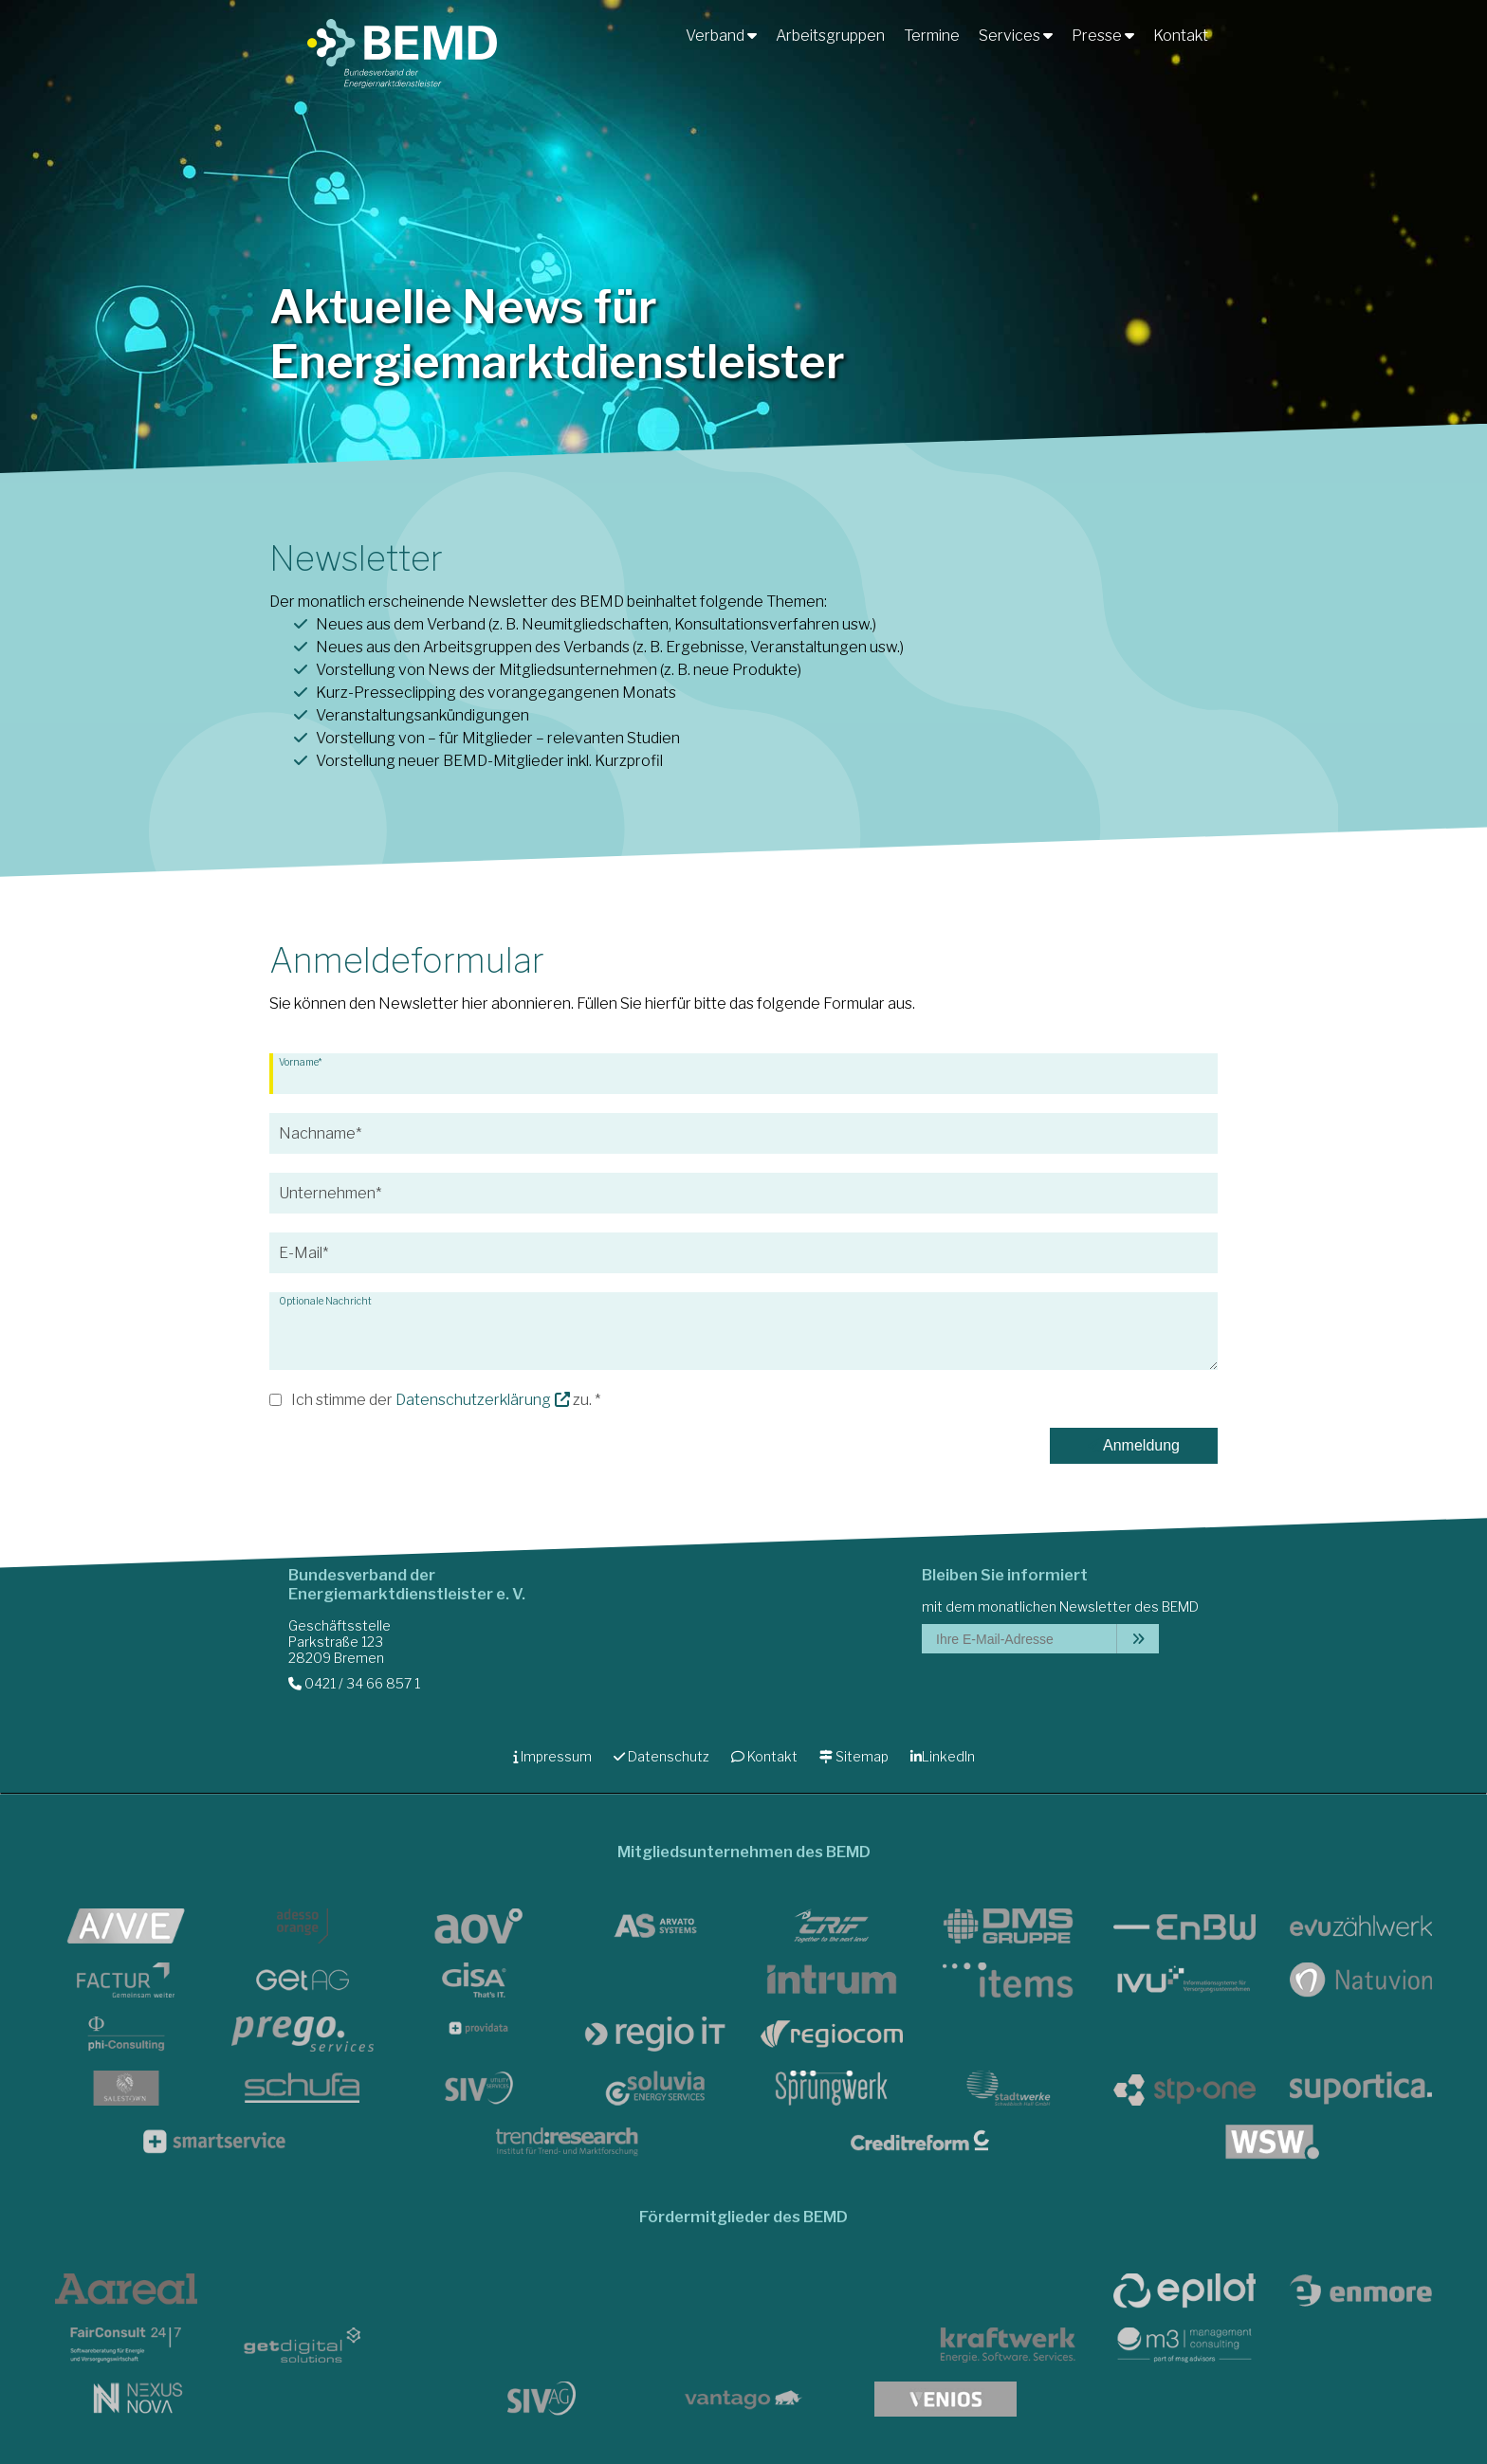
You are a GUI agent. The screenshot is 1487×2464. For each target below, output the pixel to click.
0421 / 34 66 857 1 (354, 1683)
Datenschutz (661, 1756)
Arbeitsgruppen (830, 36)
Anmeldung (1134, 1445)
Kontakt (1180, 36)
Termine (932, 36)
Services (1016, 36)
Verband (721, 36)
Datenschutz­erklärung (473, 1400)
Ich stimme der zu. (441, 1400)
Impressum (552, 1756)
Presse (1103, 36)
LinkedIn (942, 1756)
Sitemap (854, 1756)
